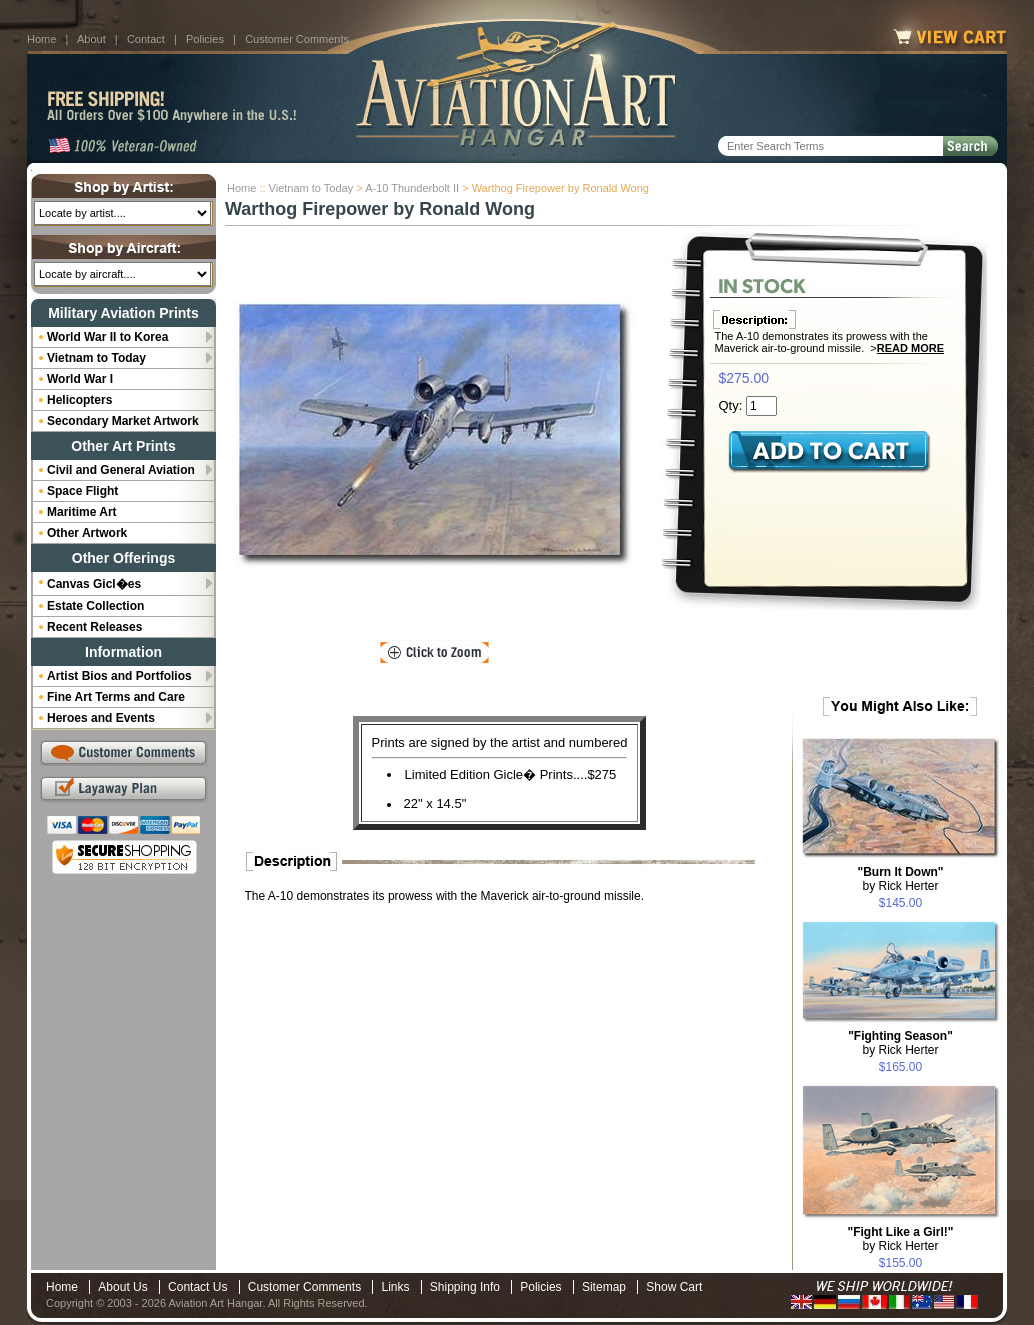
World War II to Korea (107, 337)
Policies (205, 39)
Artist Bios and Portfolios (119, 676)
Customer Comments (297, 39)
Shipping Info (465, 1287)
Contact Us (197, 1287)
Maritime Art (82, 512)
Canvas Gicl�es (94, 584)
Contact (146, 39)
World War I (80, 379)
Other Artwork (87, 533)
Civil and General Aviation (121, 470)
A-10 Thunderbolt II (412, 188)
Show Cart (674, 1287)
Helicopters (79, 400)
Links (395, 1287)
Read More (910, 348)
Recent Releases (94, 627)
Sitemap (604, 1287)
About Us (122, 1287)
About (91, 39)
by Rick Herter (900, 879)
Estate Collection (95, 606)
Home (41, 39)
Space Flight (82, 491)
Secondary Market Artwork (123, 421)
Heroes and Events (101, 718)
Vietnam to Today (311, 188)
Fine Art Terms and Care (116, 697)
